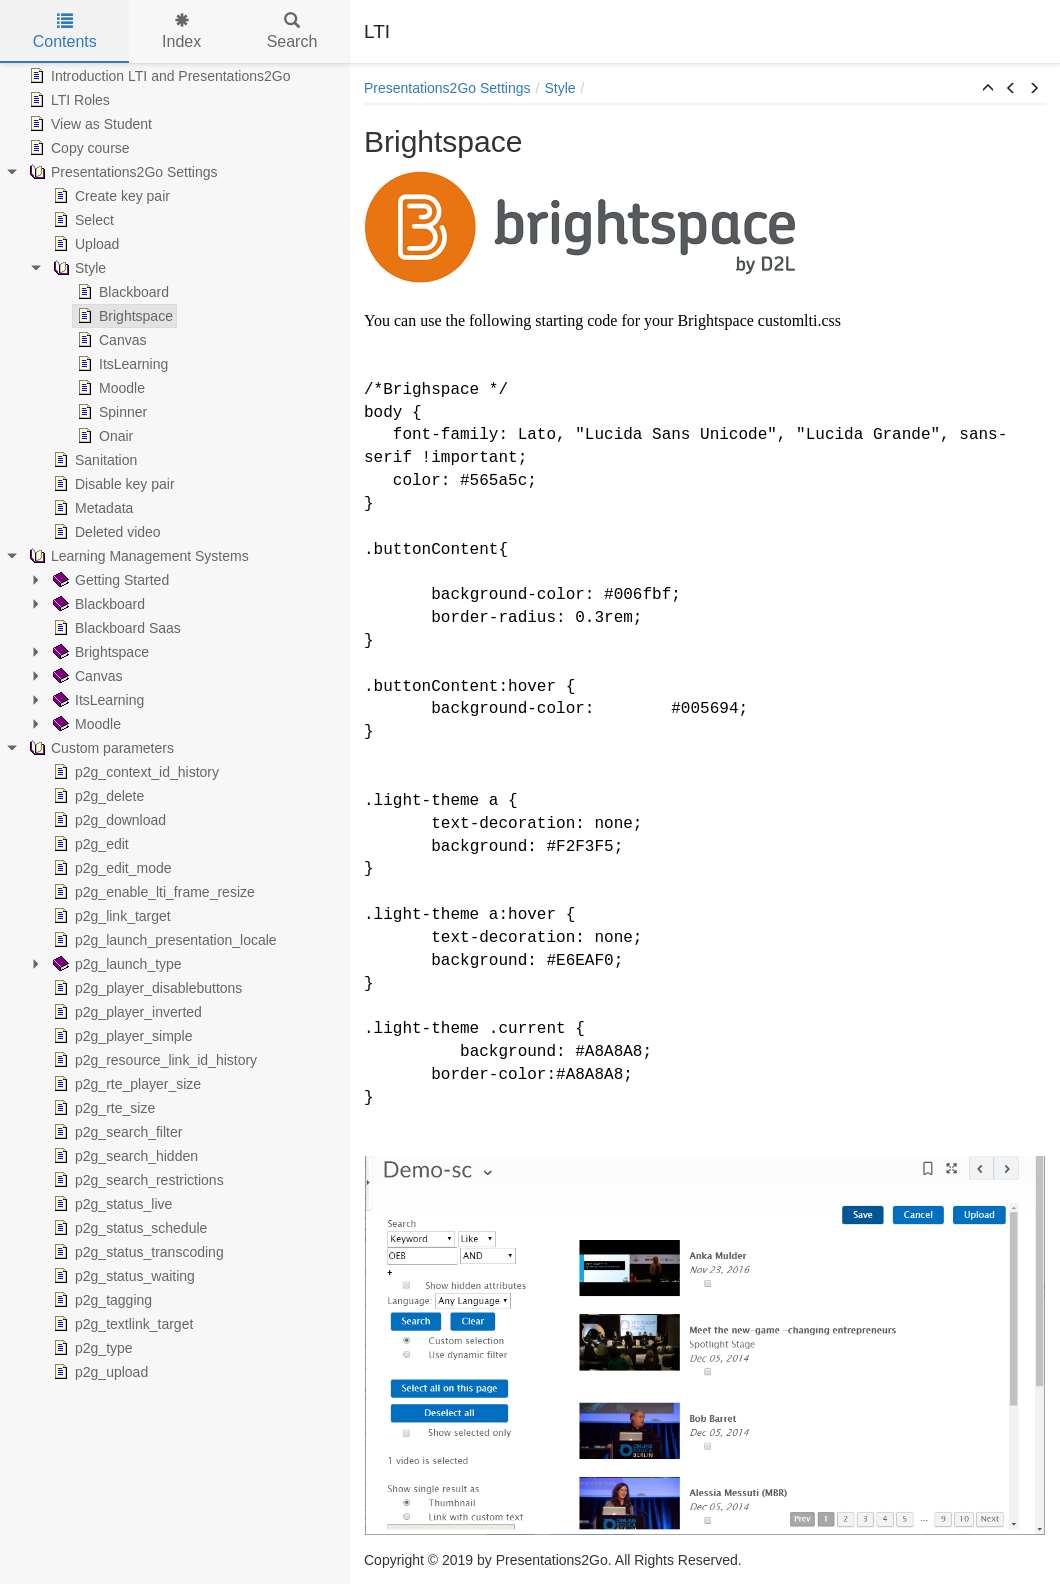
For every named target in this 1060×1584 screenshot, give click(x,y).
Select (81, 220)
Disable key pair (112, 484)
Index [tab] (181, 31)
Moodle (109, 388)
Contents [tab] (65, 31)
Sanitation (93, 460)
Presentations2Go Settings (121, 172)
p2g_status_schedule (128, 1228)
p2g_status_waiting (122, 1276)
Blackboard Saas (115, 628)
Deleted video (105, 532)
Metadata (91, 508)
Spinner (110, 412)
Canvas (109, 340)
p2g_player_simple (121, 1036)
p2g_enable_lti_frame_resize (152, 892)
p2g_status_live (110, 1204)
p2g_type (91, 1348)
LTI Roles (67, 100)
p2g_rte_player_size (125, 1084)
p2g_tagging (100, 1300)
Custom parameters (99, 748)
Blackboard (121, 292)
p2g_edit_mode (110, 868)
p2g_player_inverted (125, 1012)
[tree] (175, 724)
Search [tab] (292, 31)
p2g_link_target (110, 916)
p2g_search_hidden (123, 1156)
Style (77, 268)
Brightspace (123, 316)
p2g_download (107, 820)
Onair (103, 436)
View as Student (88, 124)
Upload (84, 244)
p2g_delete (96, 796)
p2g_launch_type (115, 964)
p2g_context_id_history (134, 772)
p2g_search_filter (115, 1132)
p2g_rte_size (102, 1108)
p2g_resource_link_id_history (153, 1060)
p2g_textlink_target (121, 1324)
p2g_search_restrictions (136, 1180)
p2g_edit (89, 844)
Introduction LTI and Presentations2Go (157, 76)
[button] (988, 89)
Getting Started (109, 580)
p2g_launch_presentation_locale (163, 940)
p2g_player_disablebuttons (145, 988)
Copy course (77, 148)
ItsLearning (120, 364)
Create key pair (109, 196)
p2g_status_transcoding (136, 1252)
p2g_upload (98, 1372)
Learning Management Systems (137, 556)
